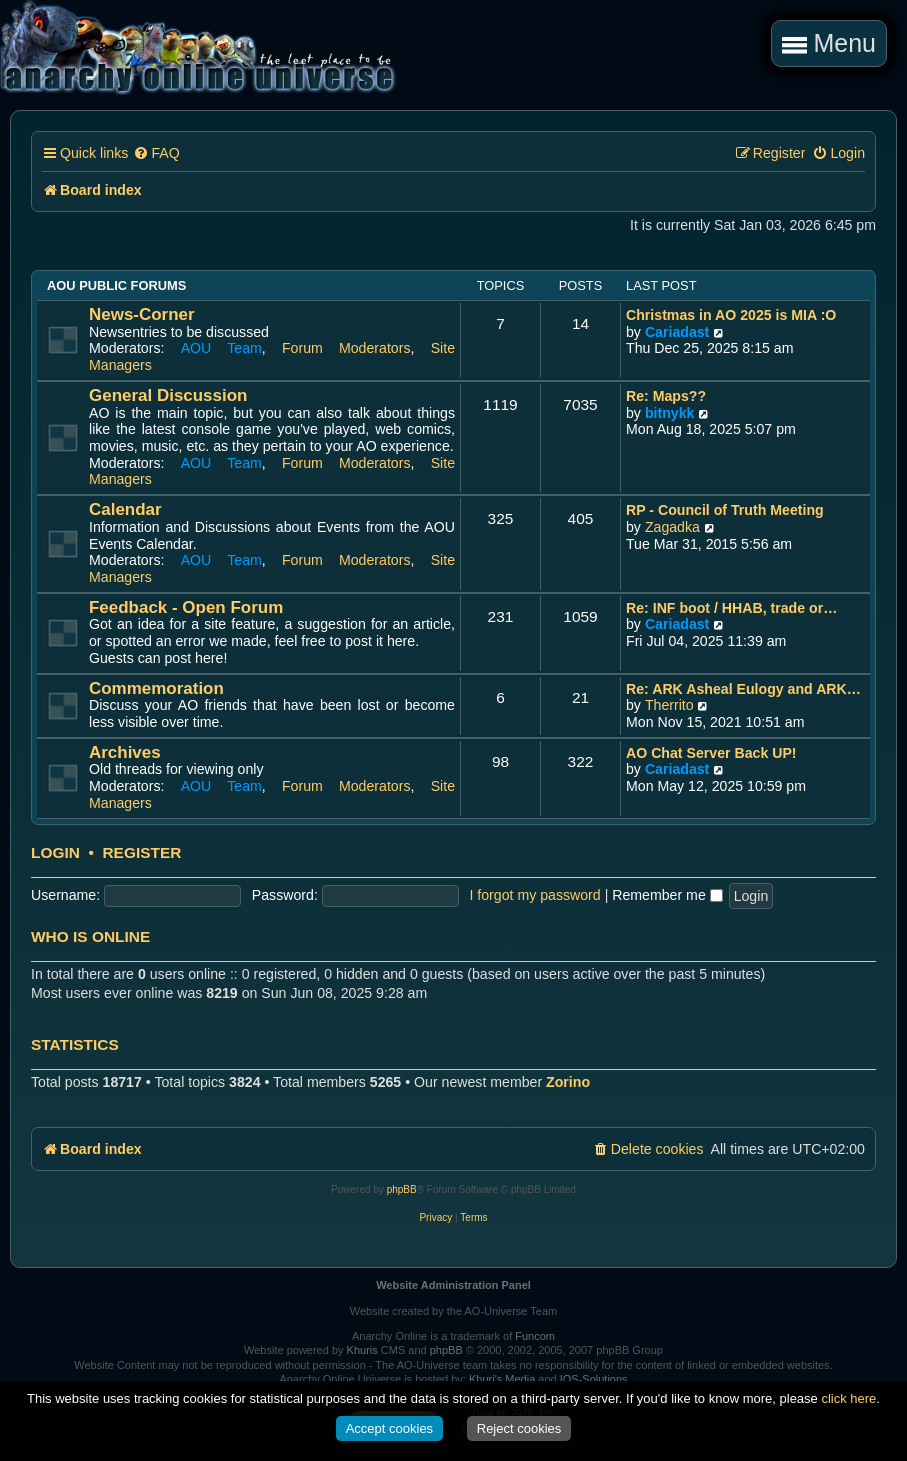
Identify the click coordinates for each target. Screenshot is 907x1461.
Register (141, 853)
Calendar (125, 509)
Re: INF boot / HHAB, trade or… (731, 608)
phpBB (402, 1189)
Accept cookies (389, 1428)
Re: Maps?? (666, 396)
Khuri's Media (502, 1379)
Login (55, 853)
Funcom (535, 1336)
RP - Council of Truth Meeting (725, 510)
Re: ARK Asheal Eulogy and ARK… (743, 689)
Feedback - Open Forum (186, 607)
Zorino (568, 1082)
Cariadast (677, 332)
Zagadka (672, 527)
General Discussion (168, 395)
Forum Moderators (346, 348)
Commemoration (156, 688)
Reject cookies (519, 1428)
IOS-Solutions (594, 1379)
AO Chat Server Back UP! (711, 753)
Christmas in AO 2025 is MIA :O (731, 315)
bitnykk (670, 413)
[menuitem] (156, 153)
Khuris (362, 1350)
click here (848, 1398)
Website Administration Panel (453, 1285)
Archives (125, 752)
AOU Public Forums (116, 285)
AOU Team (221, 348)
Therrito (669, 705)
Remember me (667, 895)
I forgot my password (534, 895)
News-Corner (142, 314)
